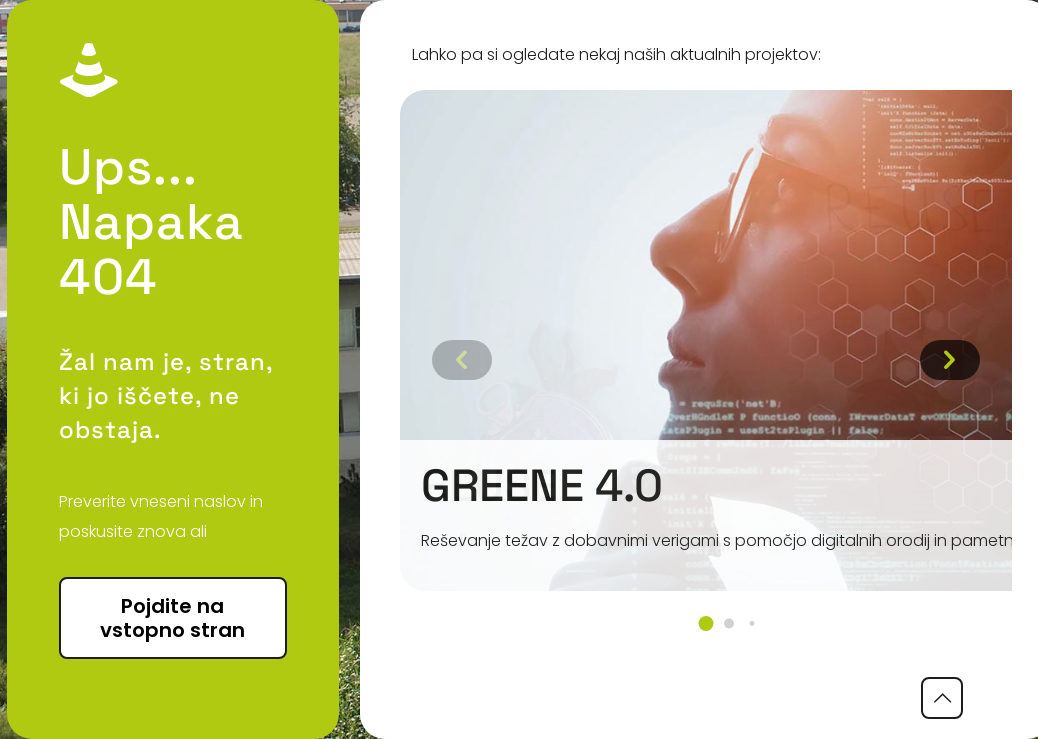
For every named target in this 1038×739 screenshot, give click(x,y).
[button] (705, 623)
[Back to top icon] (942, 698)
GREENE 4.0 (542, 485)
